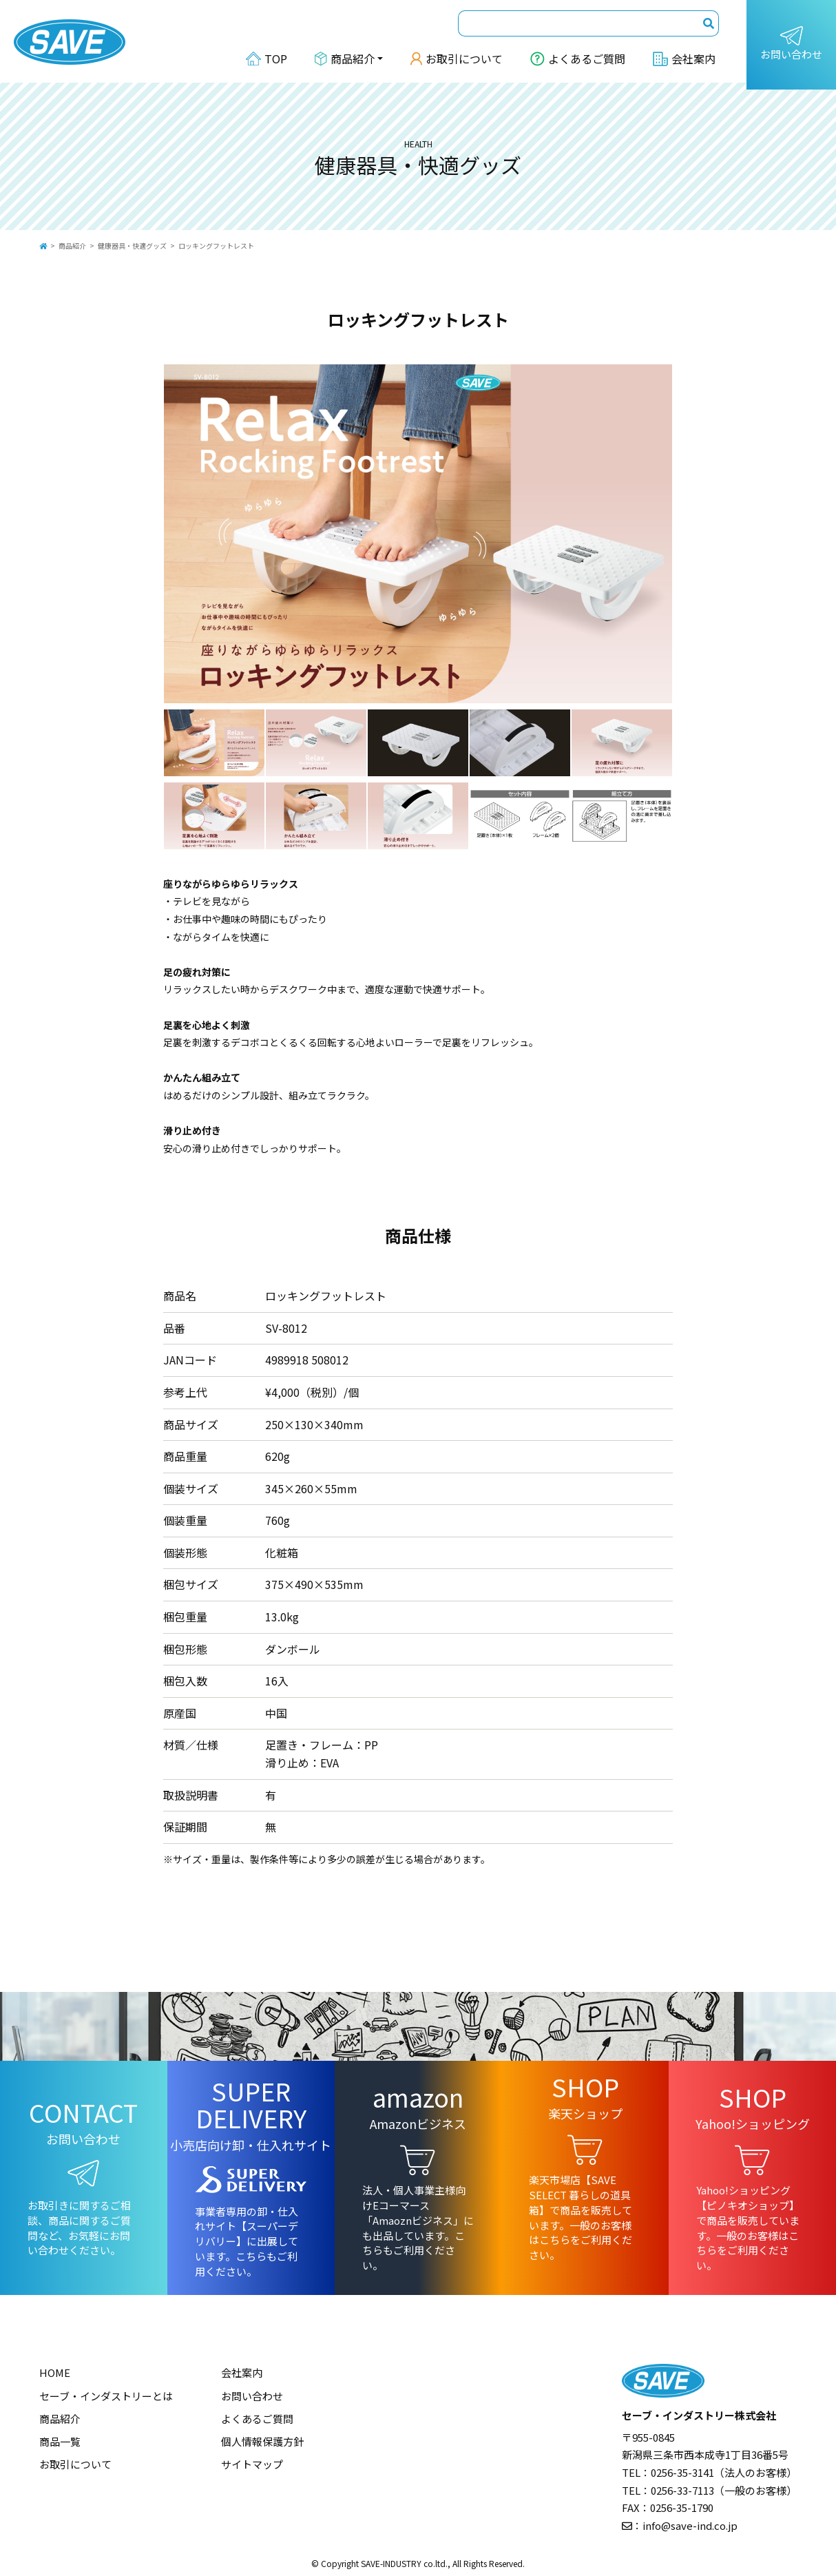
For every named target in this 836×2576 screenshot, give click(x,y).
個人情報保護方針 (262, 2441)
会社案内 (684, 58)
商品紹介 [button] (345, 58)
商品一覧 (60, 2441)
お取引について (456, 58)
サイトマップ (252, 2464)
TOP (266, 58)
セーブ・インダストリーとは (106, 2396)
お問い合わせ (791, 43)
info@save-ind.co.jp (690, 2525)
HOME (54, 2372)
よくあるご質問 (577, 58)
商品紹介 (72, 245)
